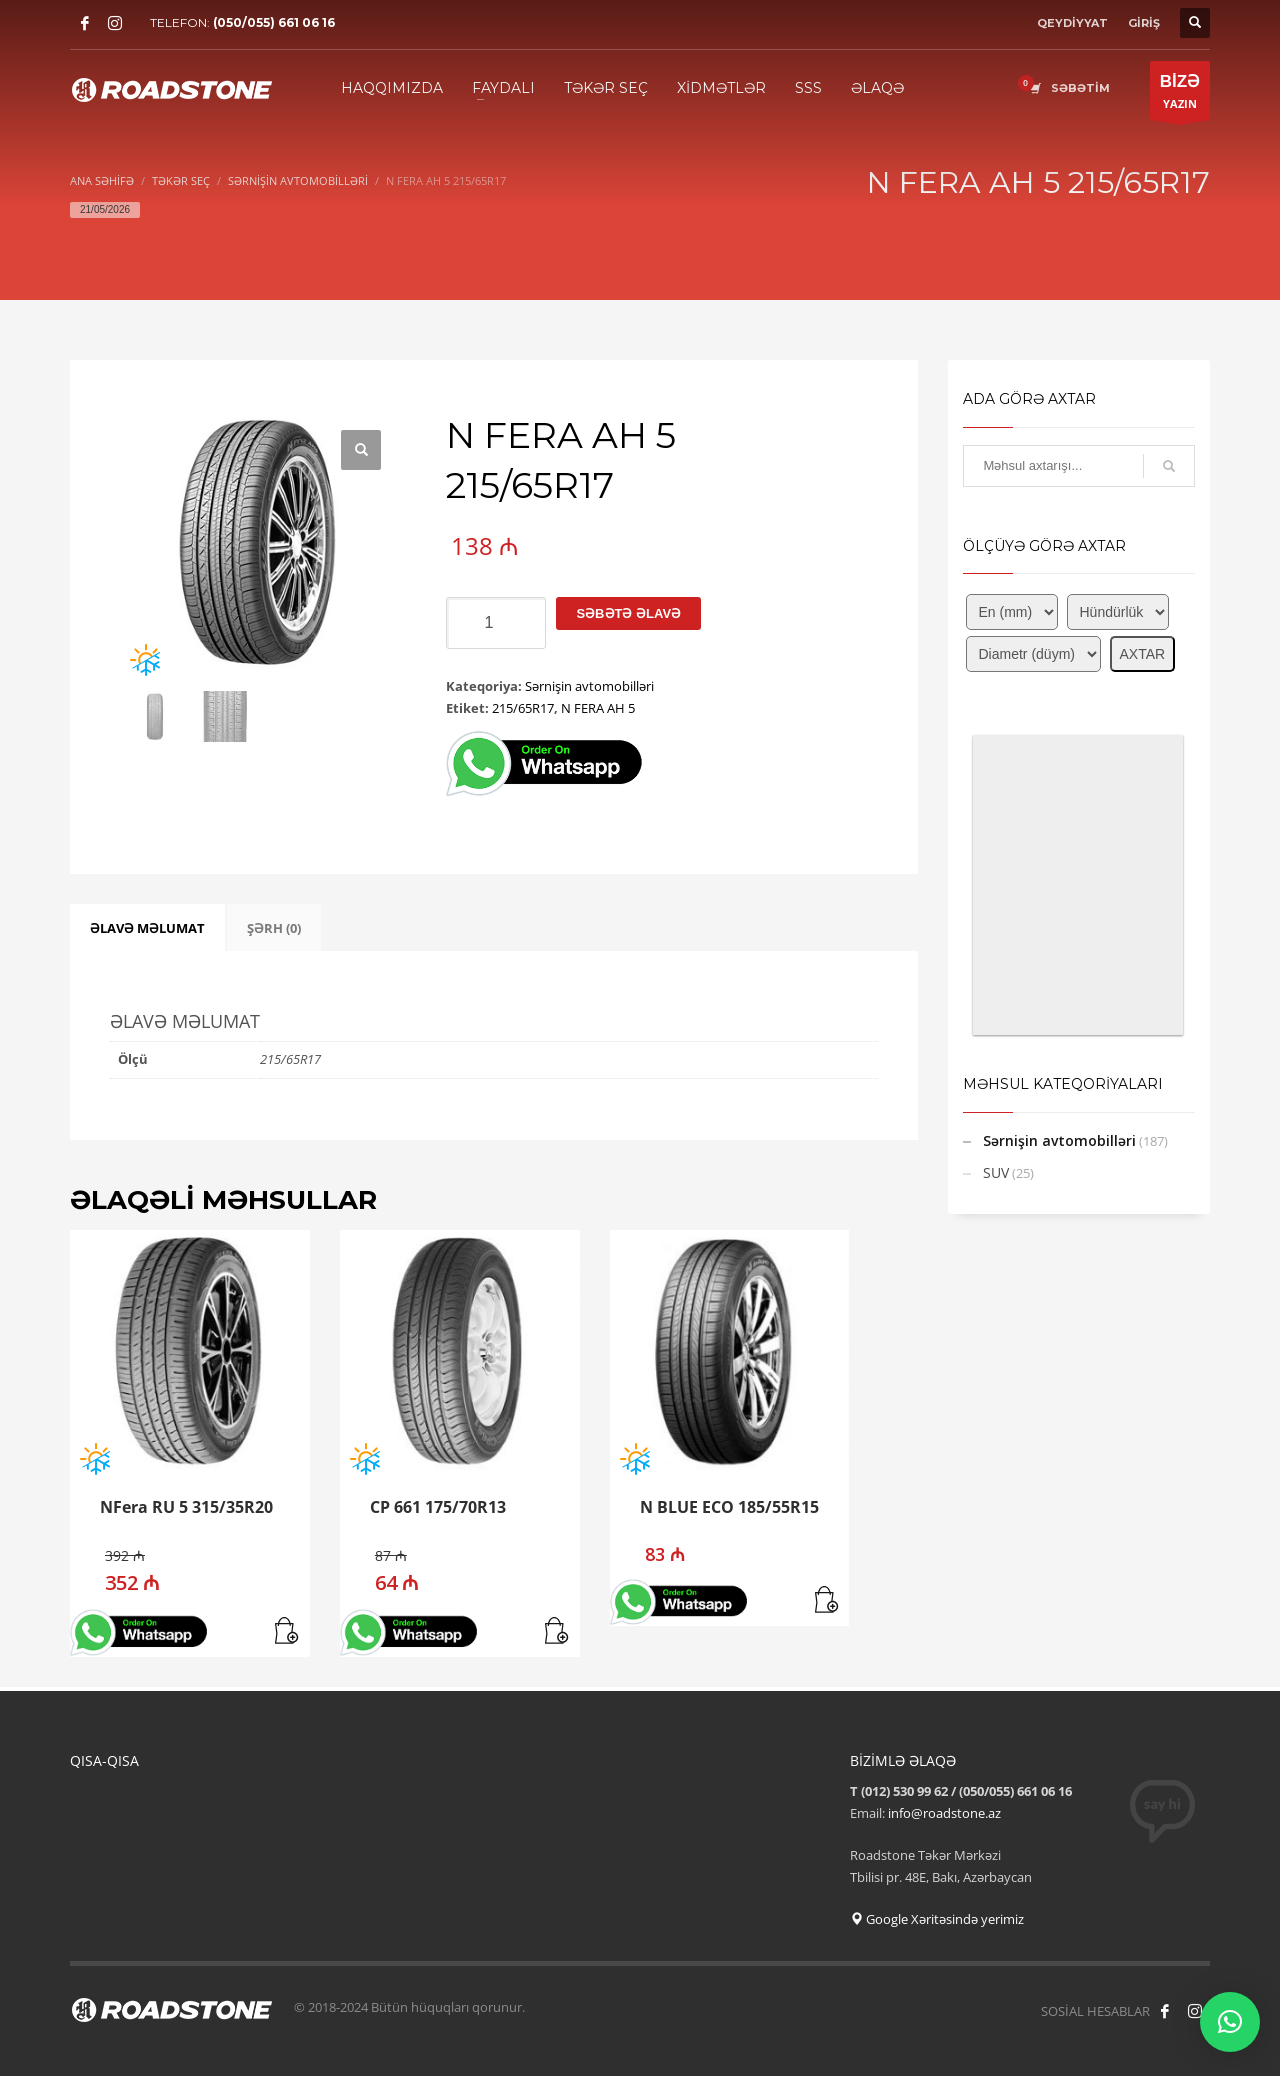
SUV (996, 1172)
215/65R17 (523, 708)
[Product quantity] (496, 623)
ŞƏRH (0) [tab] (274, 928)
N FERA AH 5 (598, 708)
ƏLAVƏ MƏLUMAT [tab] (147, 928)
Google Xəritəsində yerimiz (937, 1919)
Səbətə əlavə (628, 613)
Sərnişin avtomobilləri (589, 686)
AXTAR (1143, 654)
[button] (361, 450)
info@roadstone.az (944, 1813)
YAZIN (1180, 95)
